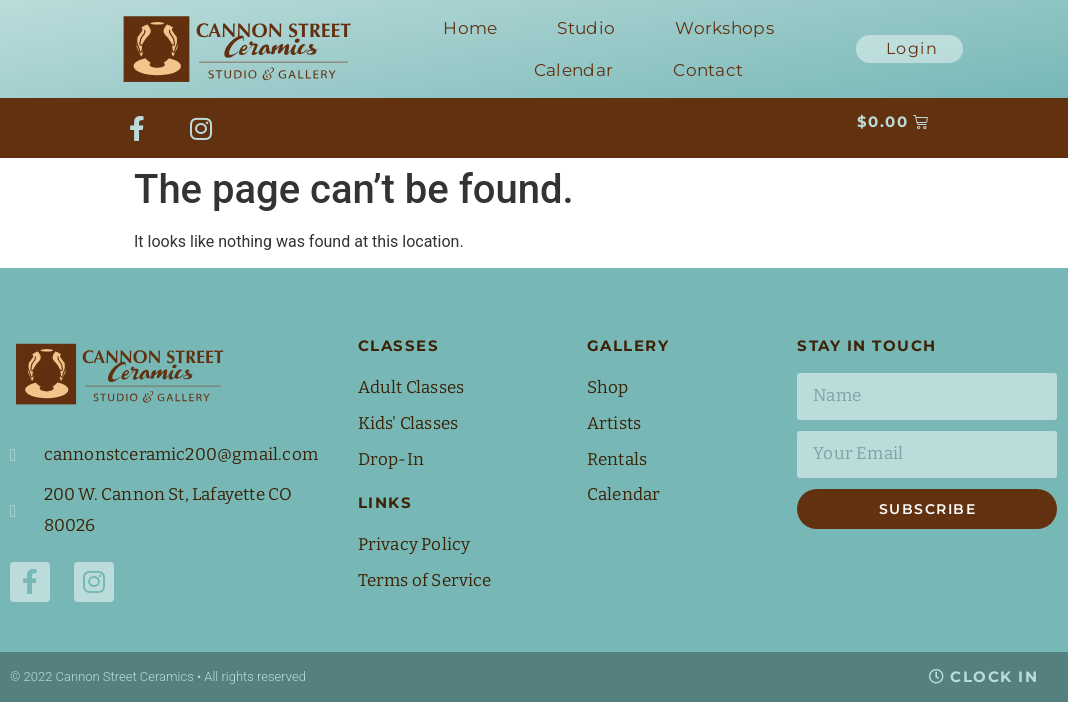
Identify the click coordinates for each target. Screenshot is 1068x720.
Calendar (573, 70)
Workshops (724, 28)
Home (470, 28)
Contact (708, 70)
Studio (586, 28)
